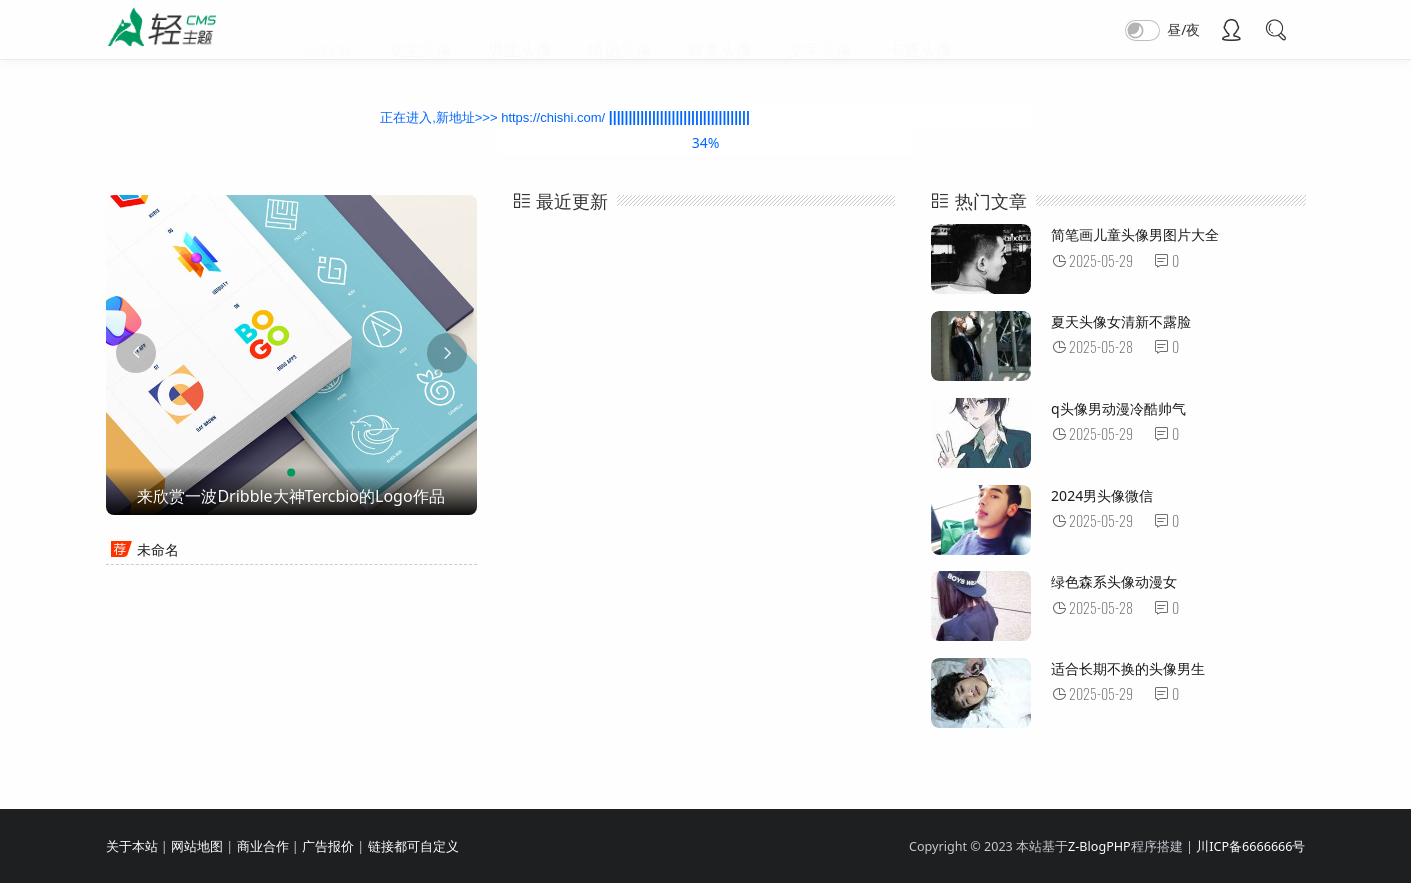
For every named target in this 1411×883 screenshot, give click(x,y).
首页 (336, 30)
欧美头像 (720, 30)
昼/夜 (1183, 29)
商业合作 (263, 846)
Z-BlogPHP (1099, 846)
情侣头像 (620, 30)
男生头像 (520, 30)
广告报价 (328, 846)
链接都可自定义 (413, 846)
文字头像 (820, 30)
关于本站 (132, 846)
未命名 (158, 549)
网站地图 (197, 846)
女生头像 (420, 30)
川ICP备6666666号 (1250, 846)
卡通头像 (920, 30)
